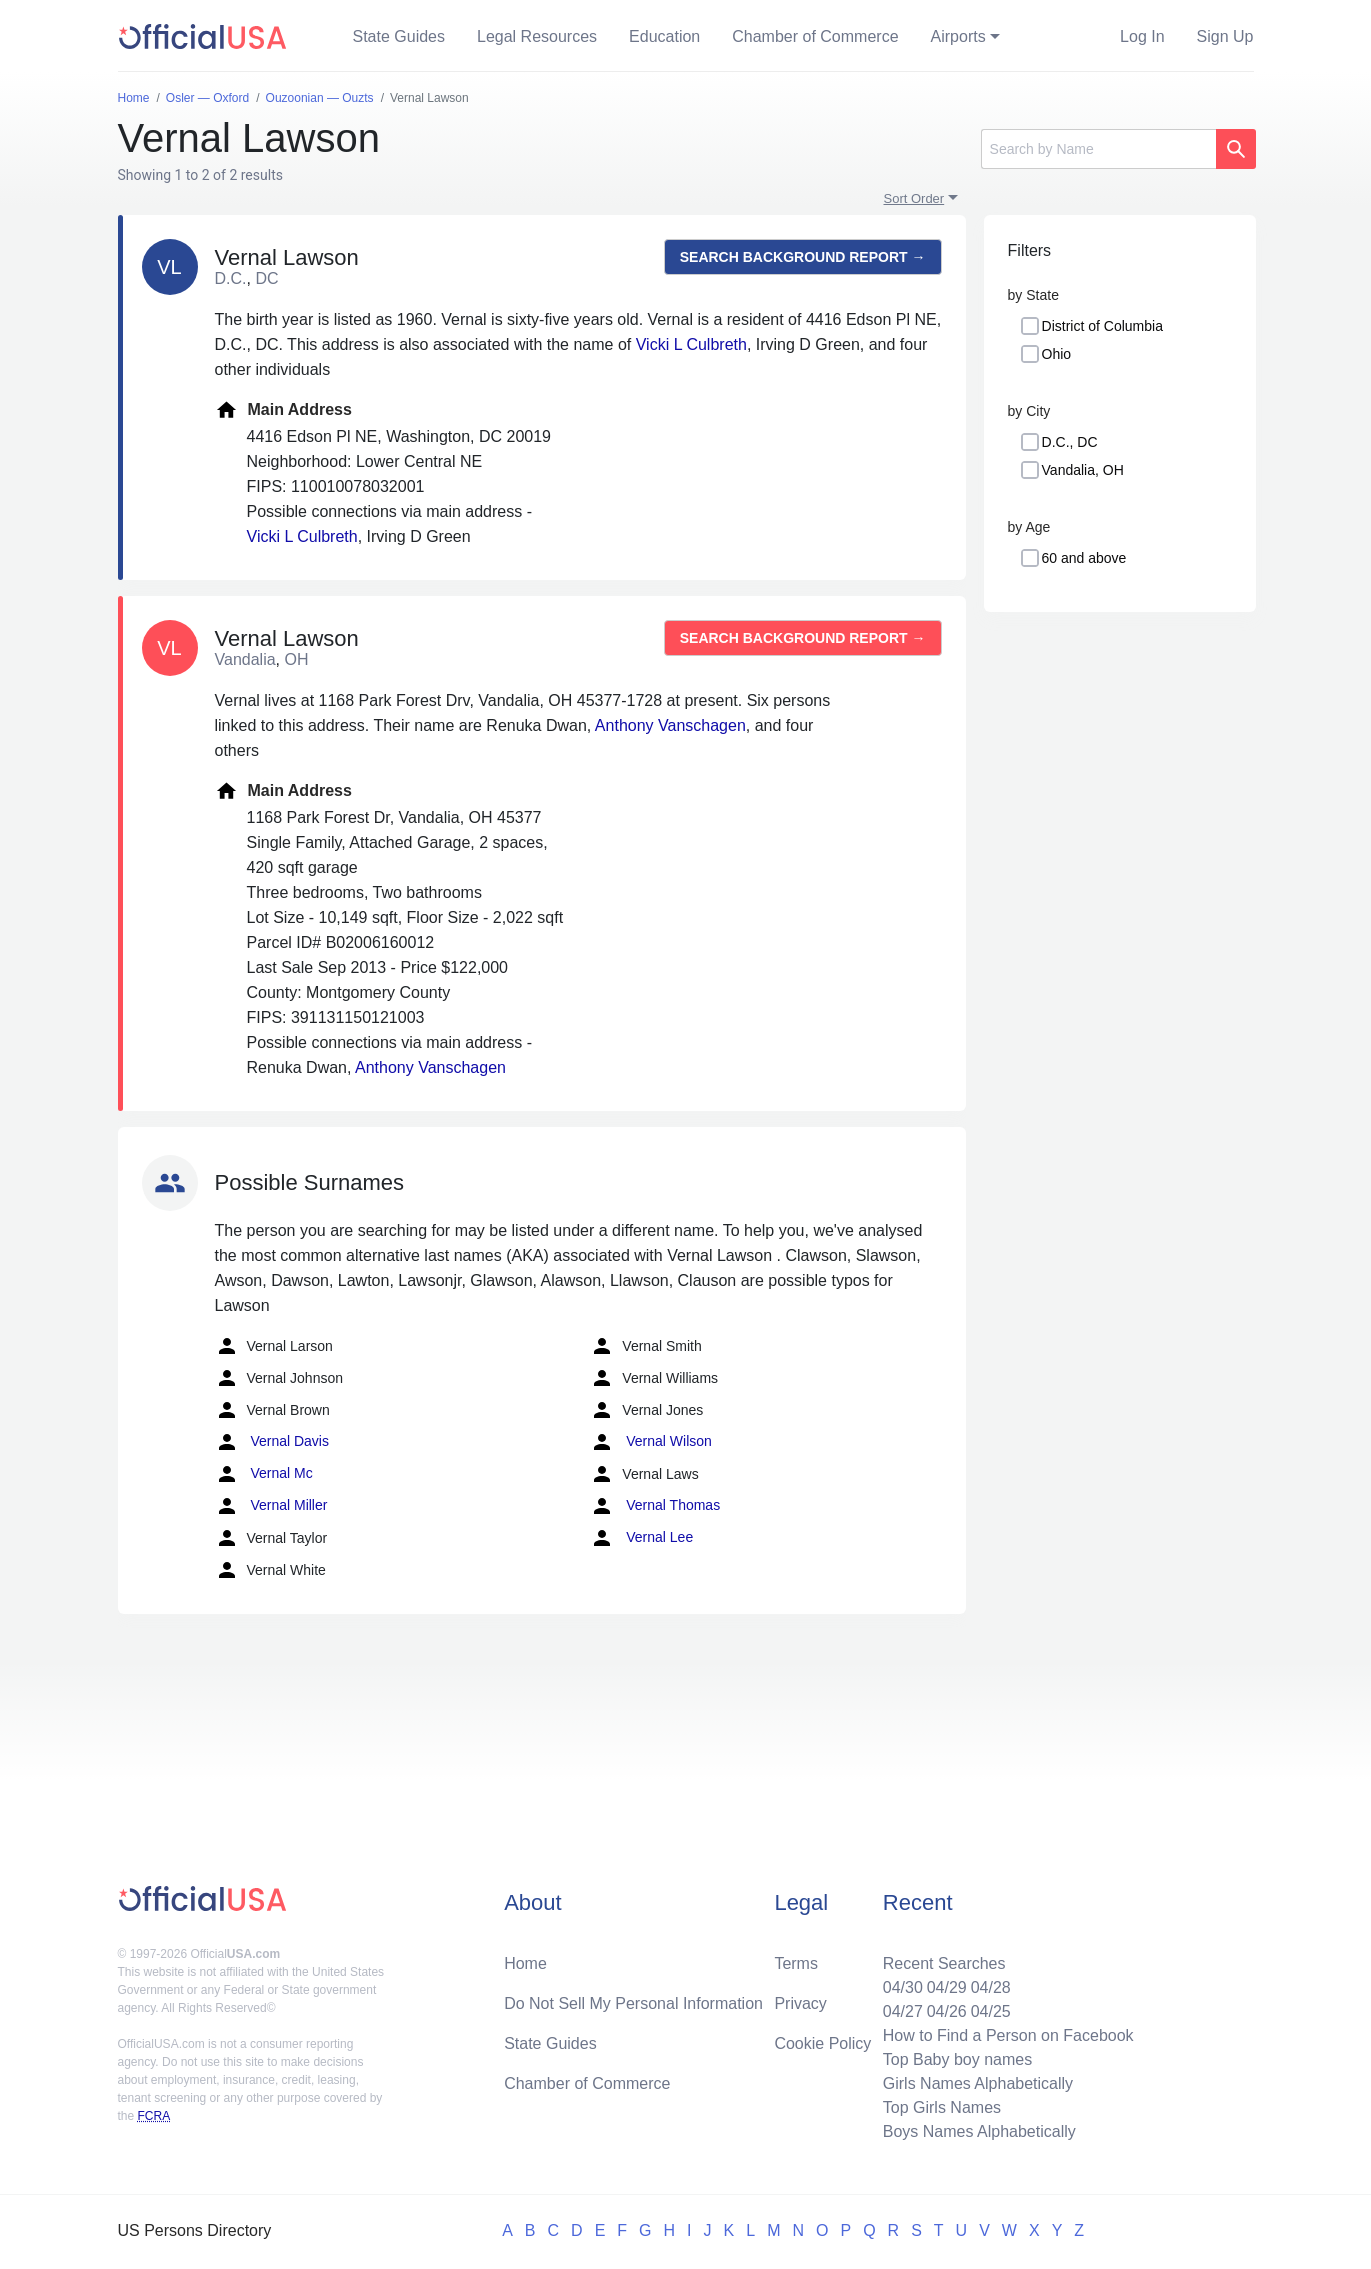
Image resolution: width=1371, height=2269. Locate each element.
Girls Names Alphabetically (978, 2083)
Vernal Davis (272, 1442)
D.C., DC (1070, 442)
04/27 (903, 2011)
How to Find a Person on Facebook (1008, 2035)
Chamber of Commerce (815, 36)
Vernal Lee (641, 1538)
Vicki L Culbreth (691, 344)
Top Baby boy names (957, 2059)
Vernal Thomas (655, 1506)
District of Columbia (1102, 326)
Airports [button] (958, 36)
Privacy (800, 2003)
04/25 (991, 2011)
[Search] (1098, 149)
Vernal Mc (264, 1474)
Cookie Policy (822, 2043)
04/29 (947, 1987)
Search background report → (803, 257)
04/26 (947, 2011)
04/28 (991, 1987)
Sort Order (914, 198)
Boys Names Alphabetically (979, 2131)
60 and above (1084, 558)
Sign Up (1225, 36)
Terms (796, 1963)
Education (664, 36)
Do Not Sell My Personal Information (633, 2003)
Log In (1142, 36)
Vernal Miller (271, 1506)
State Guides (399, 36)
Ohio (1057, 354)
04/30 (903, 1987)
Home (525, 1963)
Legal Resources (537, 36)
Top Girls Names (942, 2107)
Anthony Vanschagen (670, 725)
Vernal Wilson (650, 1442)
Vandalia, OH (1083, 470)
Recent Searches (944, 1963)
